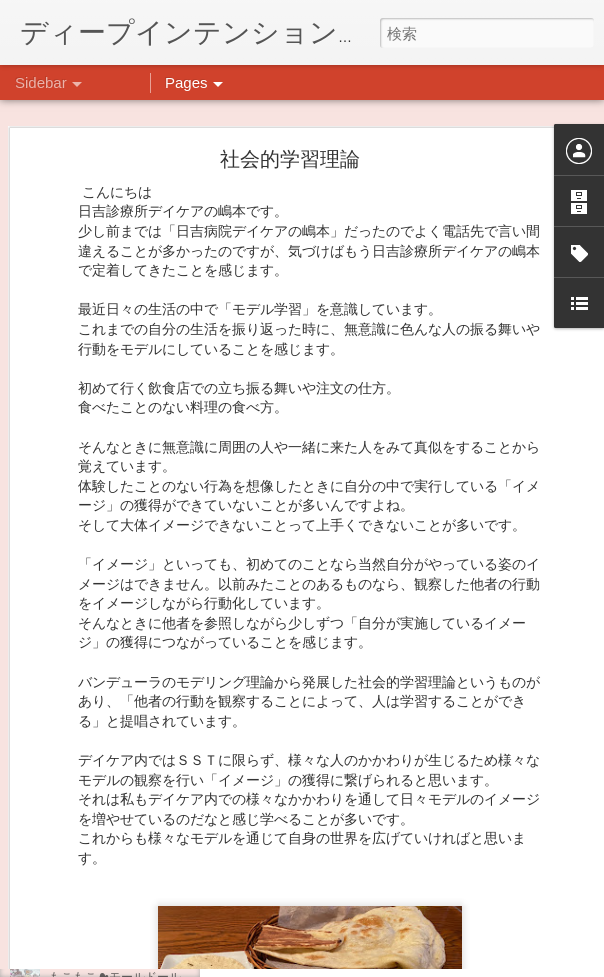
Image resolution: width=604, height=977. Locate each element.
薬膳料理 (73, 887)
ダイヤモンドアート (103, 932)
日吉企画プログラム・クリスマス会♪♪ (151, 752)
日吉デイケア (490, 880)
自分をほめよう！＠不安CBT (127, 797)
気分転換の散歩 (91, 842)
